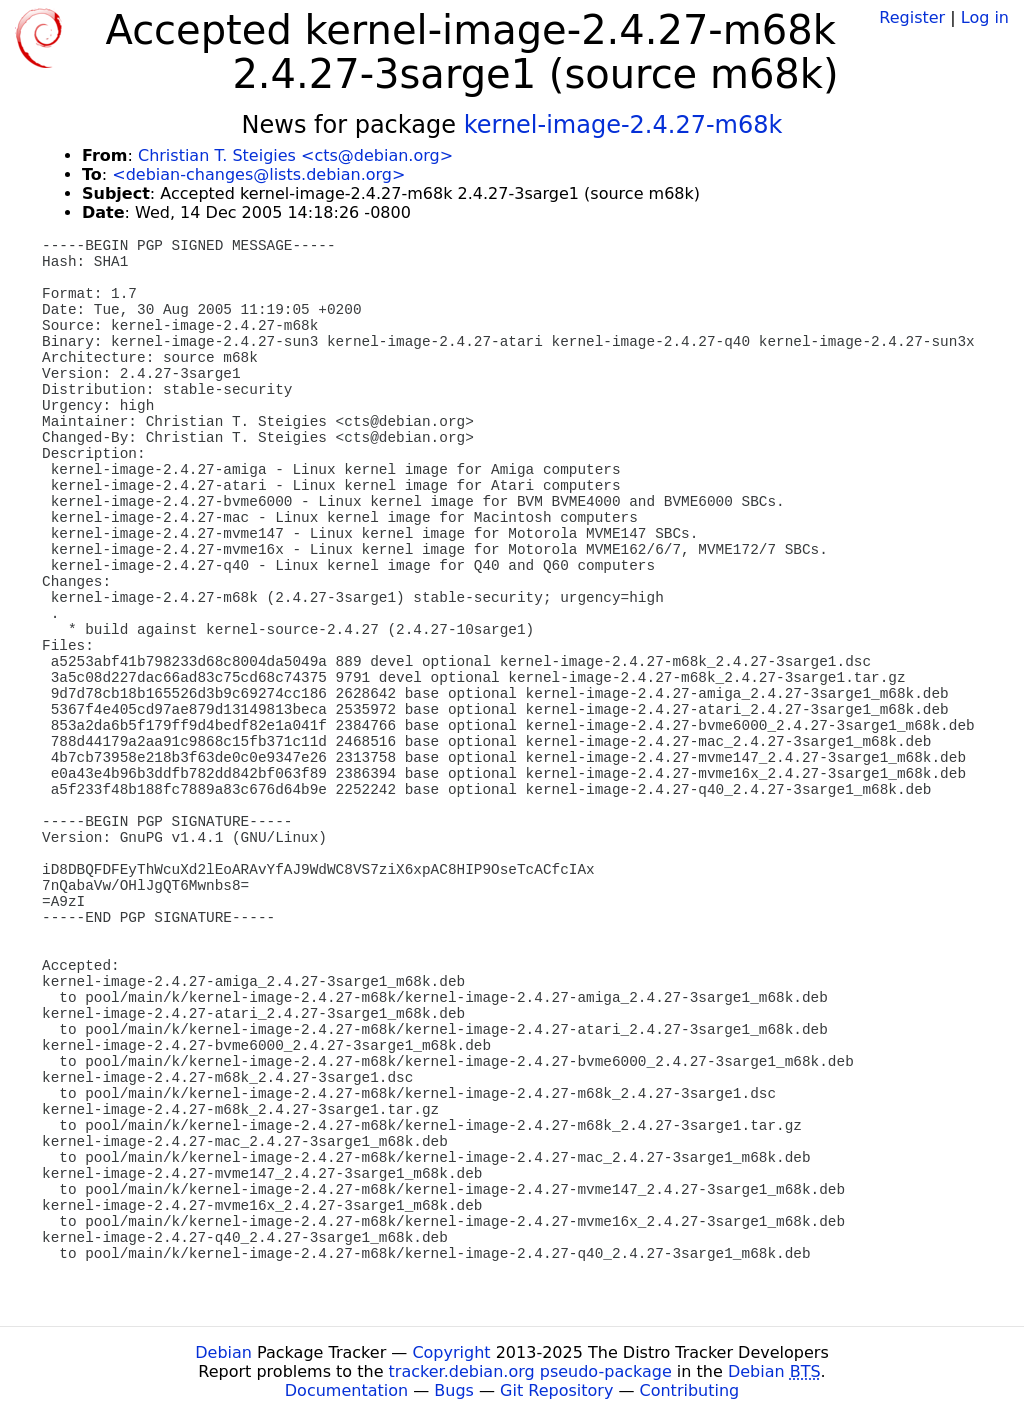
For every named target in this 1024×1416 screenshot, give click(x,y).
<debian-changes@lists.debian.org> (258, 174)
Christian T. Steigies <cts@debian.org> (295, 155)
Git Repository (556, 1390)
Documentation (346, 1390)
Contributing (690, 1390)
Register (912, 17)
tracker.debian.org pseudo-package (530, 1371)
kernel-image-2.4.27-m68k (623, 125)
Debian (223, 1352)
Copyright (451, 1352)
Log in (985, 17)
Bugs (454, 1390)
